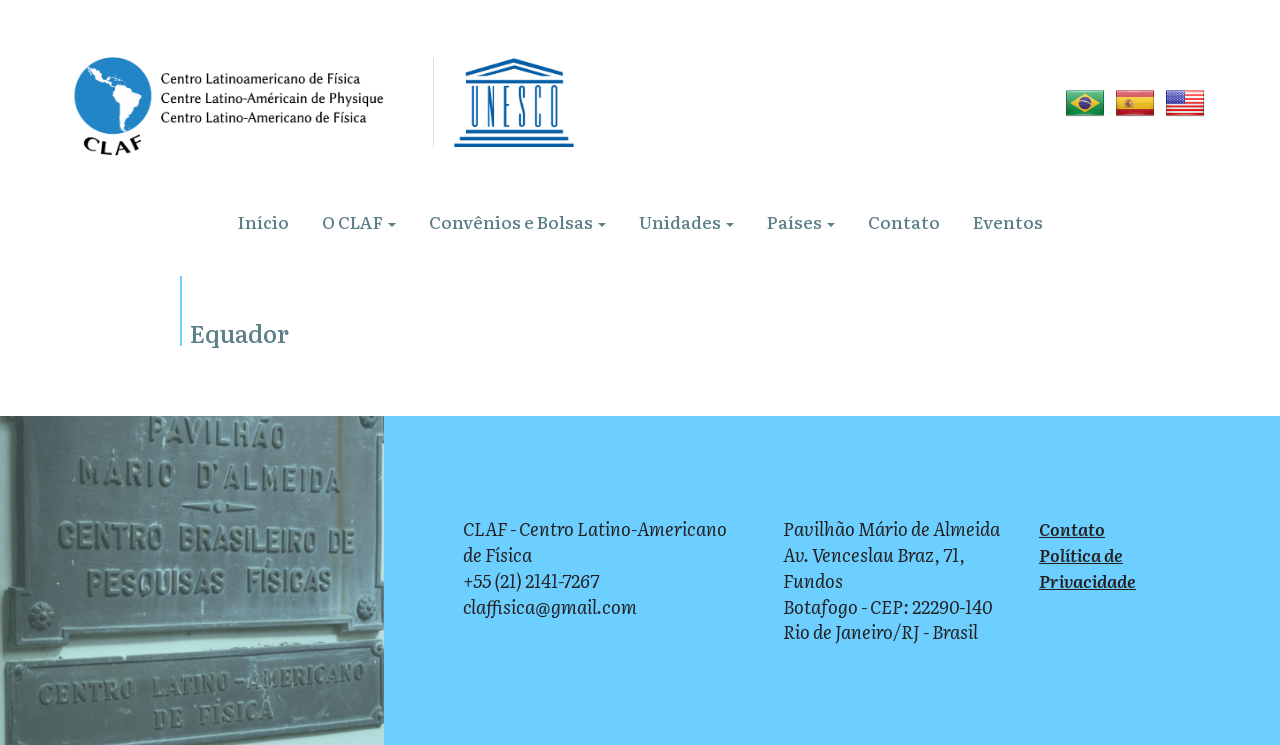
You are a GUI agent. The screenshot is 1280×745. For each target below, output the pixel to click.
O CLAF (359, 221)
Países (801, 221)
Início (263, 221)
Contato (904, 221)
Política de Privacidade (1087, 567)
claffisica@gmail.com (550, 606)
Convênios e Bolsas (517, 221)
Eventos (1008, 221)
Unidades (686, 221)
